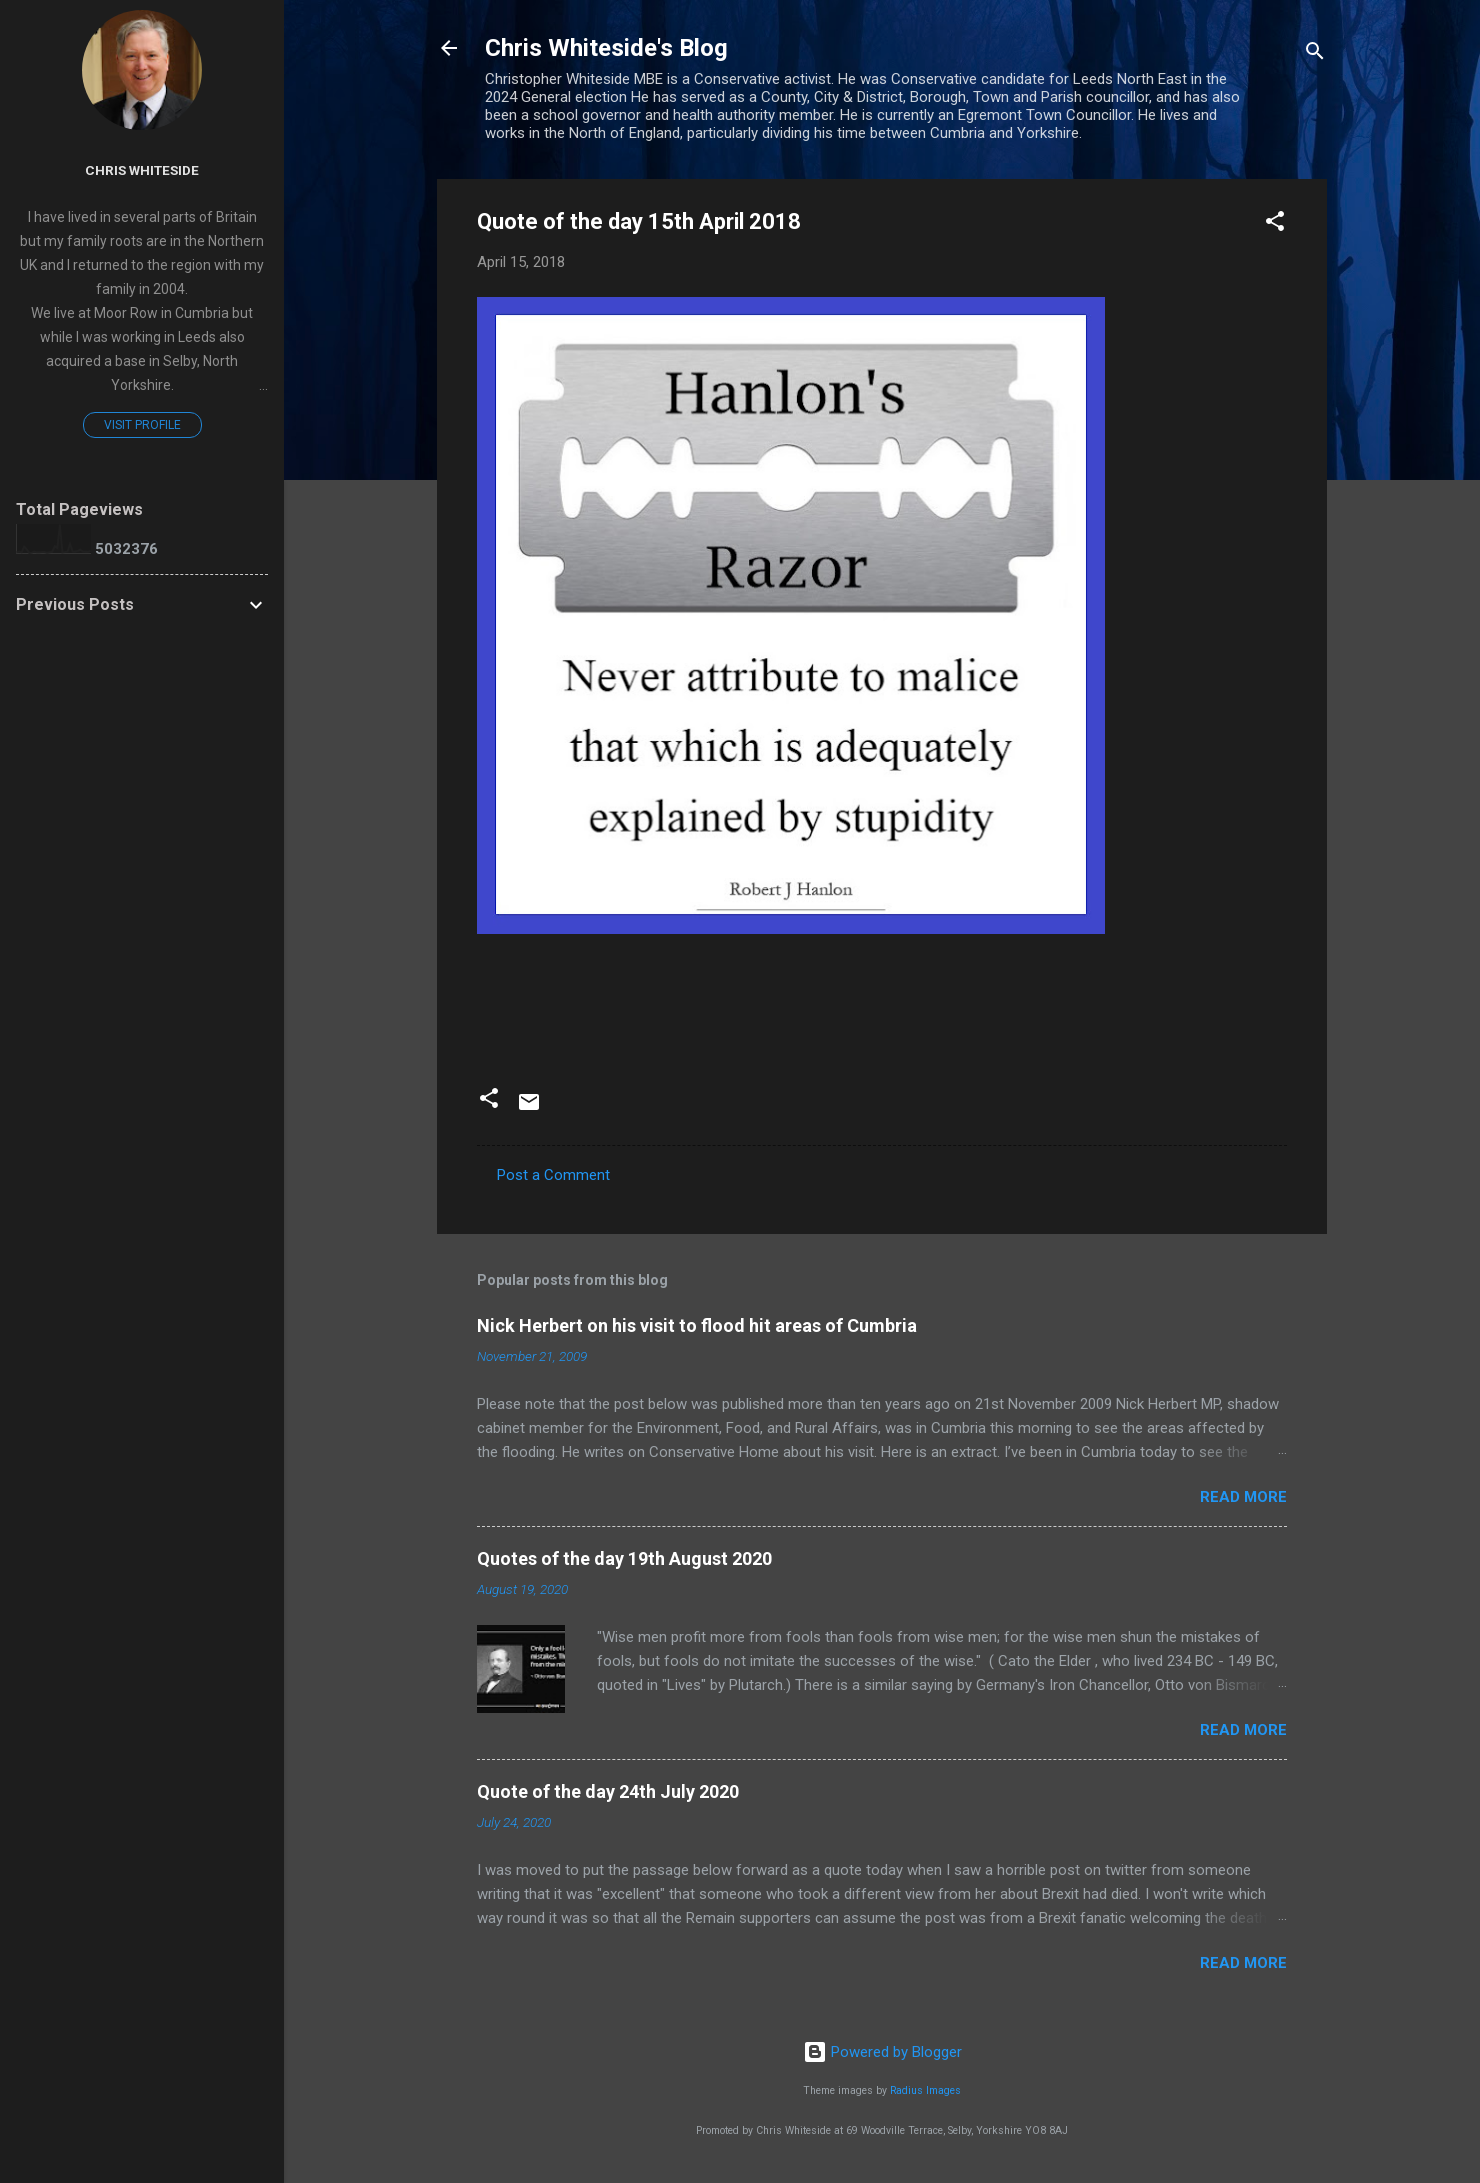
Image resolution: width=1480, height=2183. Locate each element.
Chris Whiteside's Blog (606, 48)
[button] (1275, 224)
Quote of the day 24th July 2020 (608, 1791)
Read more (1243, 1497)
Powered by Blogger (882, 2052)
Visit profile (142, 425)
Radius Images (925, 2090)
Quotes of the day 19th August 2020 (624, 1558)
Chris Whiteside (142, 170)
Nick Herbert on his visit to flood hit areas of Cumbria (697, 1325)
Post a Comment (553, 1175)
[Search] (1315, 54)
